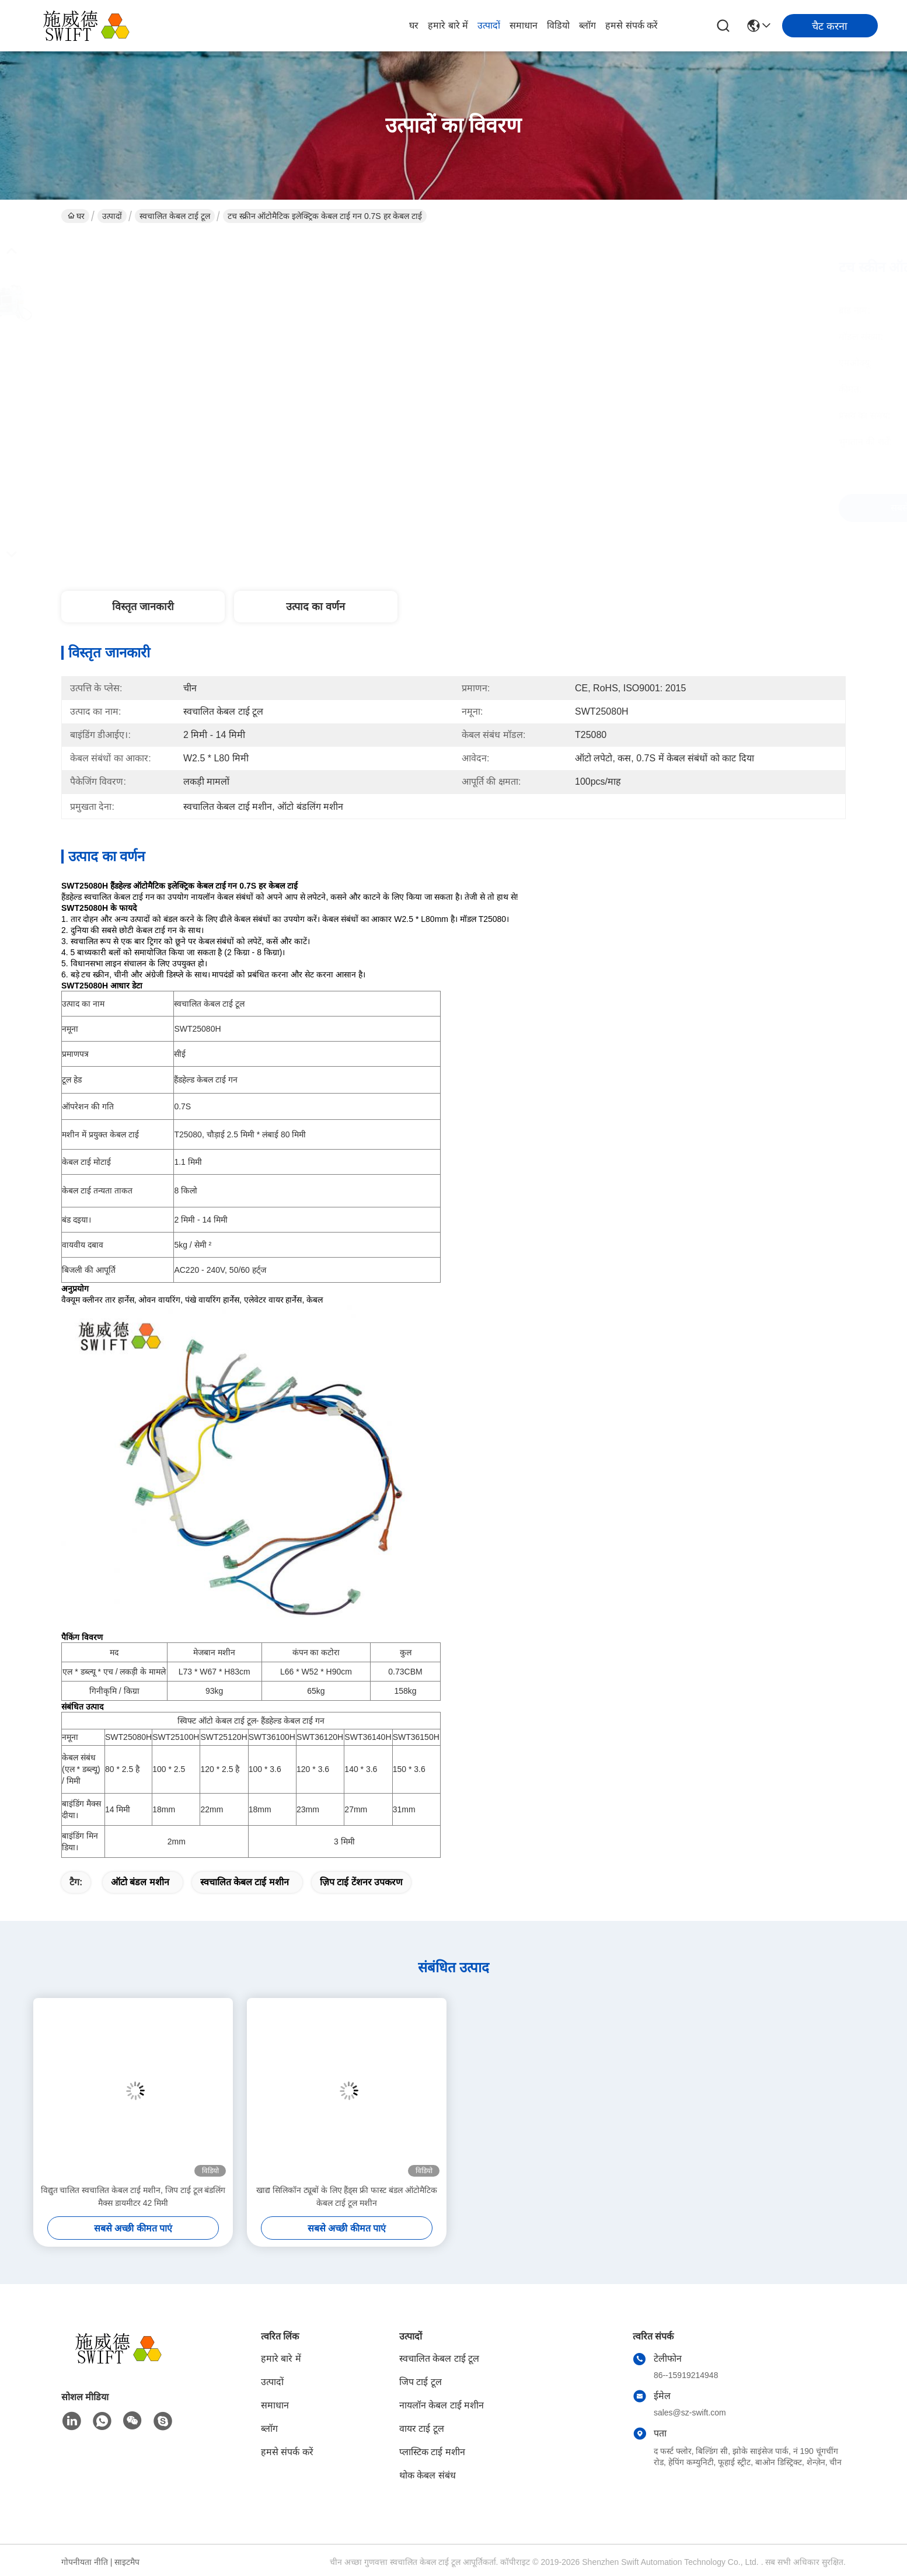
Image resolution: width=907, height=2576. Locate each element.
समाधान (524, 25)
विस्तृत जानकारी (143, 606)
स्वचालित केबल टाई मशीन (244, 1882)
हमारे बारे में (448, 25)
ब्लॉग (587, 25)
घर (413, 25)
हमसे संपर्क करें (631, 25)
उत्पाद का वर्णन (315, 606)
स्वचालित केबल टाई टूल (174, 216)
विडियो (558, 25)
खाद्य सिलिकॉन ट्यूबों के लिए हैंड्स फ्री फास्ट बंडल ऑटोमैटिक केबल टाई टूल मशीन (346, 2196)
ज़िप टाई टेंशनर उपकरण (361, 1882)
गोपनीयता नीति (84, 2562)
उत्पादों (488, 25)
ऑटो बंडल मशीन (140, 1882)
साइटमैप (126, 2562)
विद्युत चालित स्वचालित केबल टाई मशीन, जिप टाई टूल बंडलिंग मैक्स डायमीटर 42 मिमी (133, 2196)
